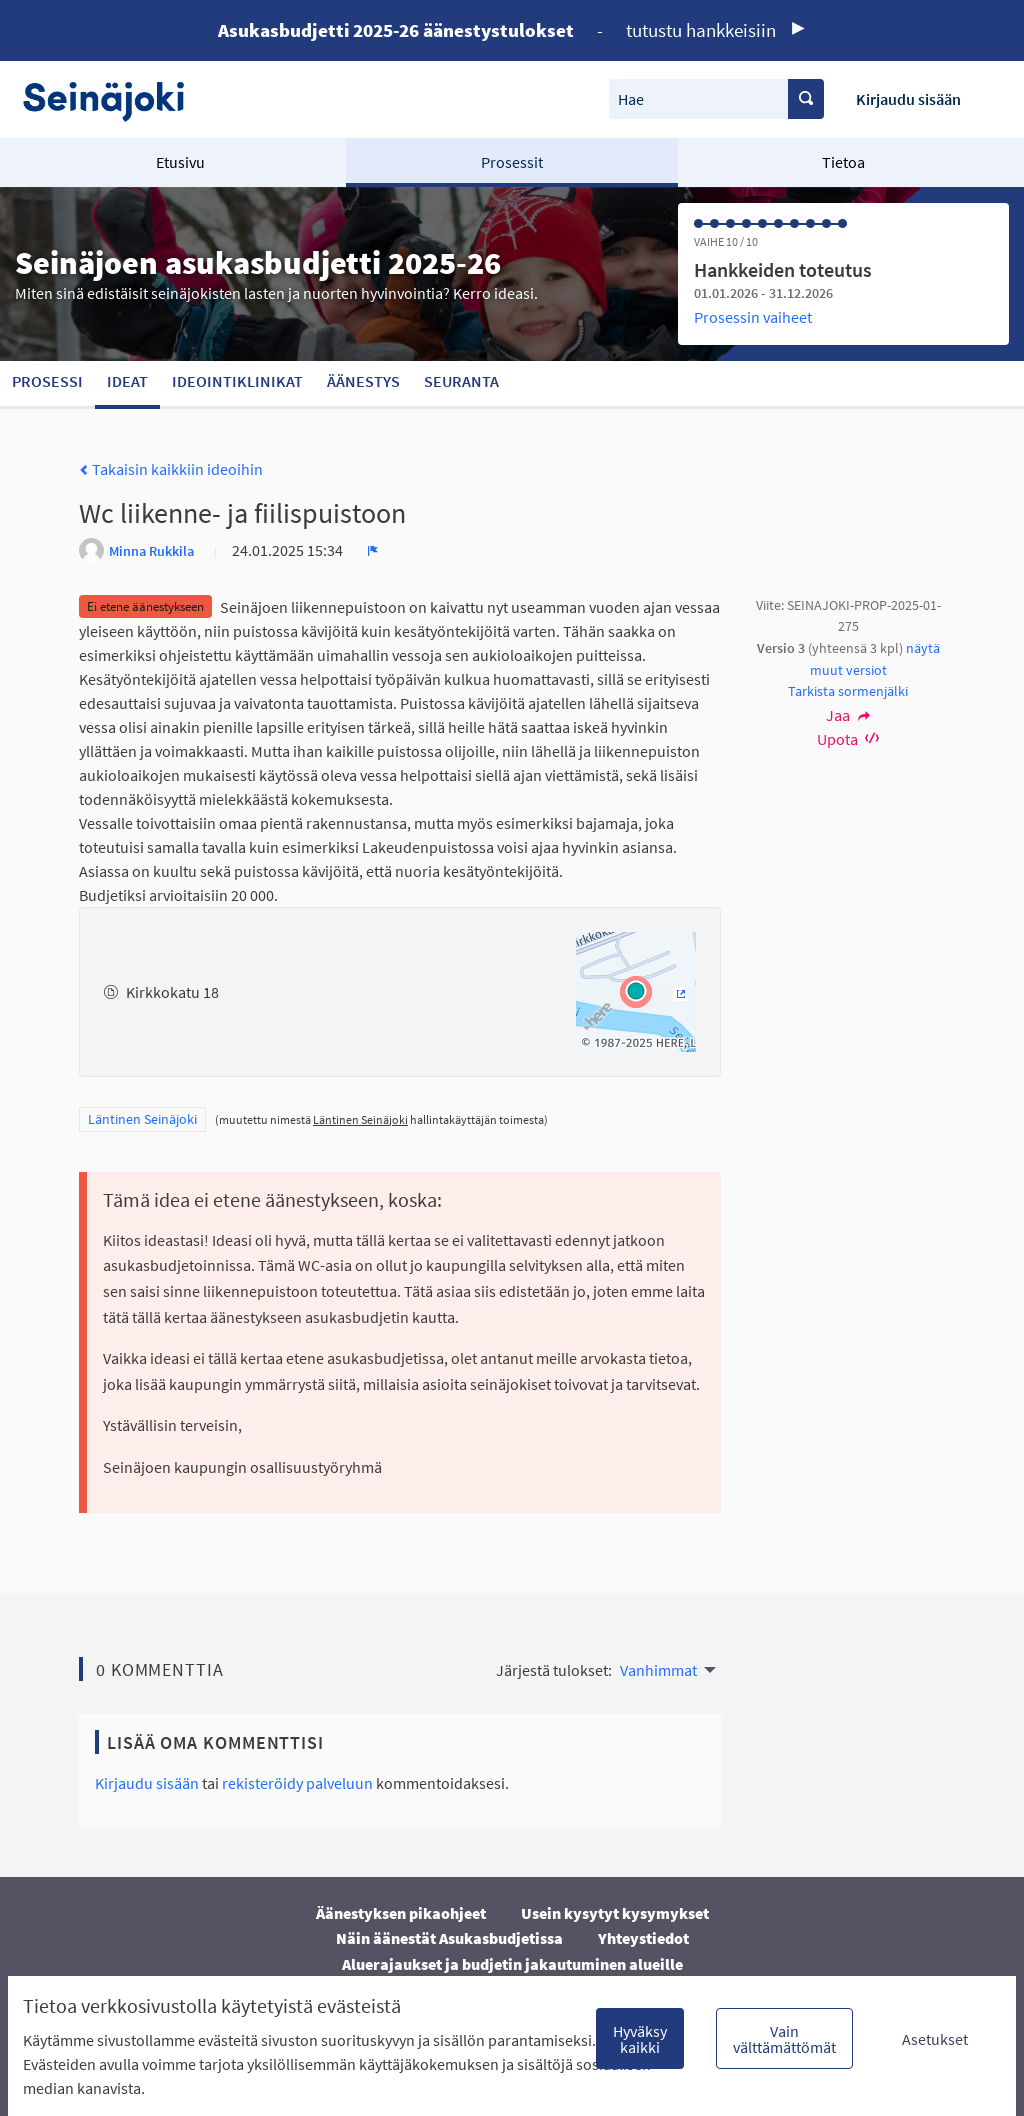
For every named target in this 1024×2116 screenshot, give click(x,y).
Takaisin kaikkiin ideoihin (171, 469)
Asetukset (935, 2039)
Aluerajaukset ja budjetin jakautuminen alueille (512, 1964)
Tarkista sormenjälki (848, 691)
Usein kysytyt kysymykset (615, 1913)
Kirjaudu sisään (908, 99)
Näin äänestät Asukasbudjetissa (449, 1938)
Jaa (848, 715)
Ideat (127, 381)
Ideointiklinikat (237, 381)
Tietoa (843, 162)
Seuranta (461, 381)
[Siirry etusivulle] (113, 99)
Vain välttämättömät (784, 2039)
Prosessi (47, 381)
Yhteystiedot (643, 1938)
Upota (848, 739)
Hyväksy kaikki (640, 2039)
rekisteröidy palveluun (297, 1783)
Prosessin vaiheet (753, 317)
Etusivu (180, 162)
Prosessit (512, 162)
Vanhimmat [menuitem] (658, 1670)
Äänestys (363, 381)
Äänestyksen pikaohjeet (401, 1913)
